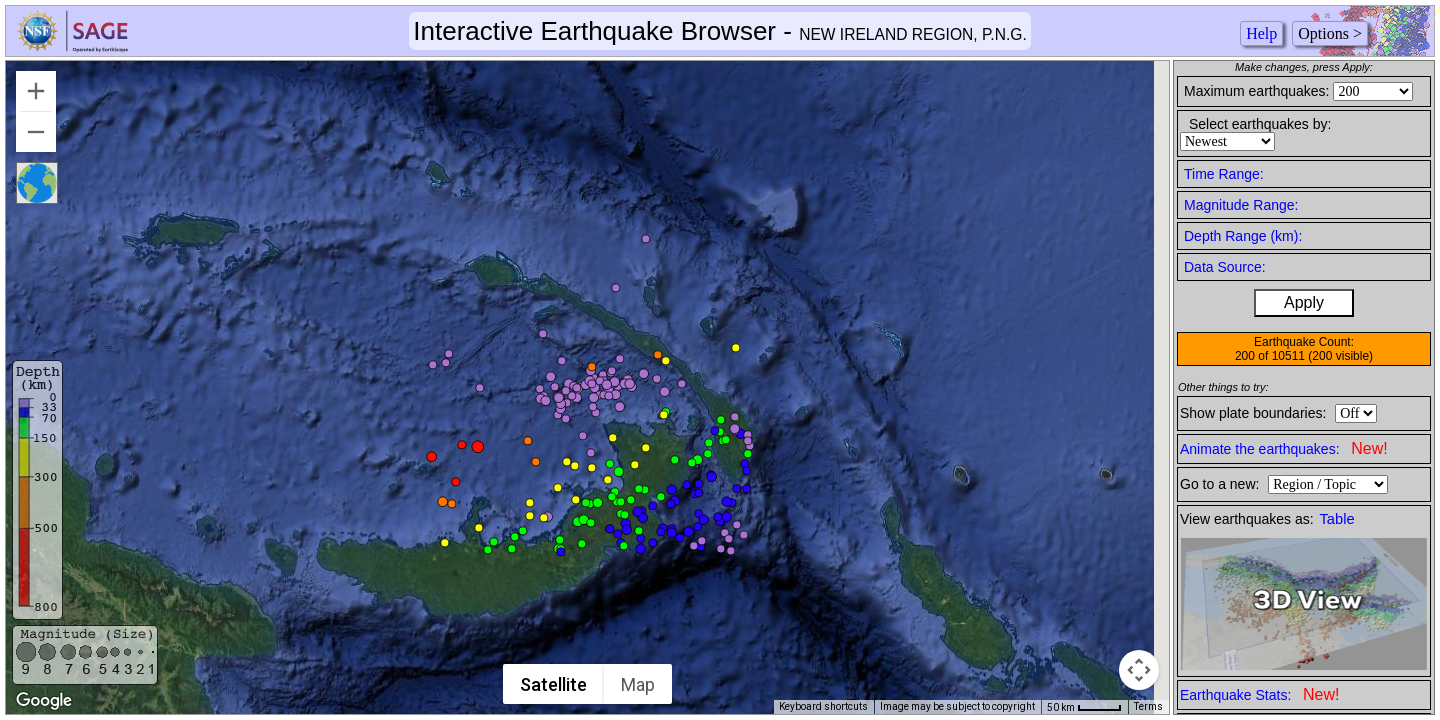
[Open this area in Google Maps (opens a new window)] (44, 701)
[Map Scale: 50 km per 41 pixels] (1084, 707)
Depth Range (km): (1243, 236)
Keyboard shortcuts (823, 706)
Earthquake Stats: (1259, 694)
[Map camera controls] (1139, 670)
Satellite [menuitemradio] (554, 684)
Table (1337, 519)
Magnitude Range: (1241, 205)
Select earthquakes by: (1260, 124)
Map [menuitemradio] (639, 684)
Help (1261, 33)
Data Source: (1225, 267)
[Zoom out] (36, 132)
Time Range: (1224, 174)
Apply (1304, 302)
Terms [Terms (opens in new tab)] (1148, 706)
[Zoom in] (36, 91)
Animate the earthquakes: (1284, 448)
